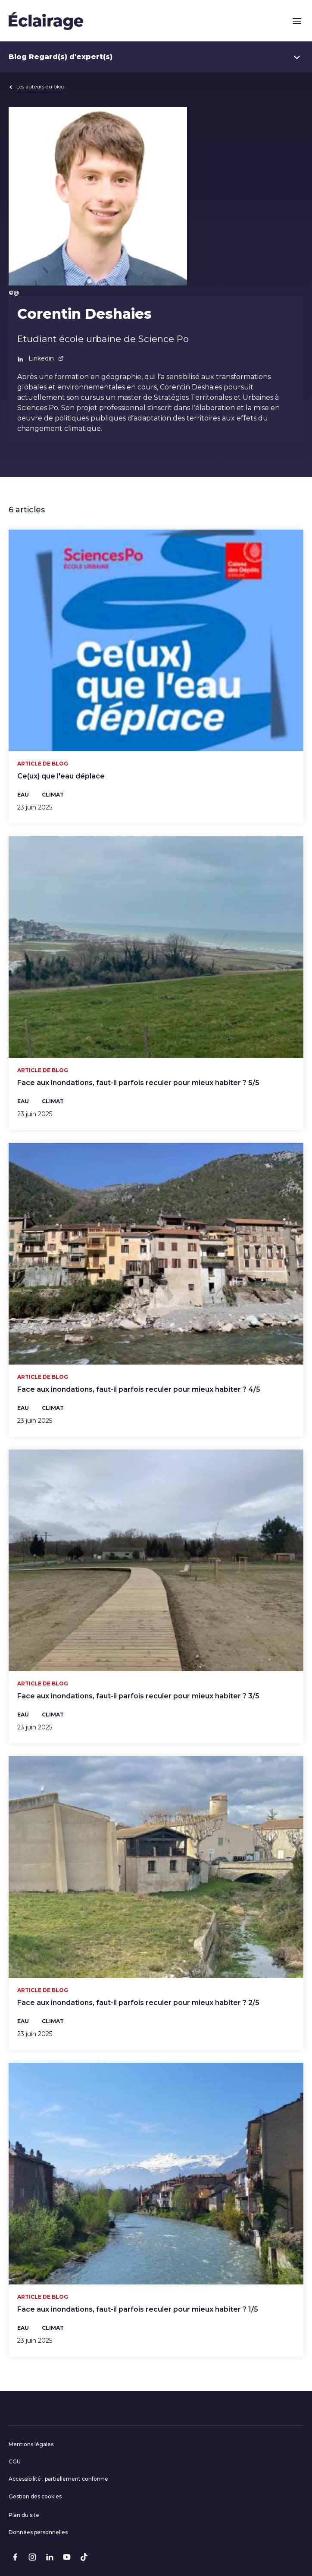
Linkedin (45, 358)
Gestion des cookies (35, 2496)
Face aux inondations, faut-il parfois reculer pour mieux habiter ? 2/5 (138, 2003)
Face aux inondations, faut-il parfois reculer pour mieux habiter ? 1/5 (137, 2309)
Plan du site (24, 2515)
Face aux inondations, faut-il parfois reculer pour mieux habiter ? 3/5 (138, 1696)
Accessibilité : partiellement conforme (58, 2479)
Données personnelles (38, 2532)
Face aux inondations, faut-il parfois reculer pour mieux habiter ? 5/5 (138, 1083)
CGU (15, 2461)
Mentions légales (31, 2444)
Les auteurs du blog (37, 86)
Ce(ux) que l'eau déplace (61, 776)
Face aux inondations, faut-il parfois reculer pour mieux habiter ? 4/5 (138, 1389)
